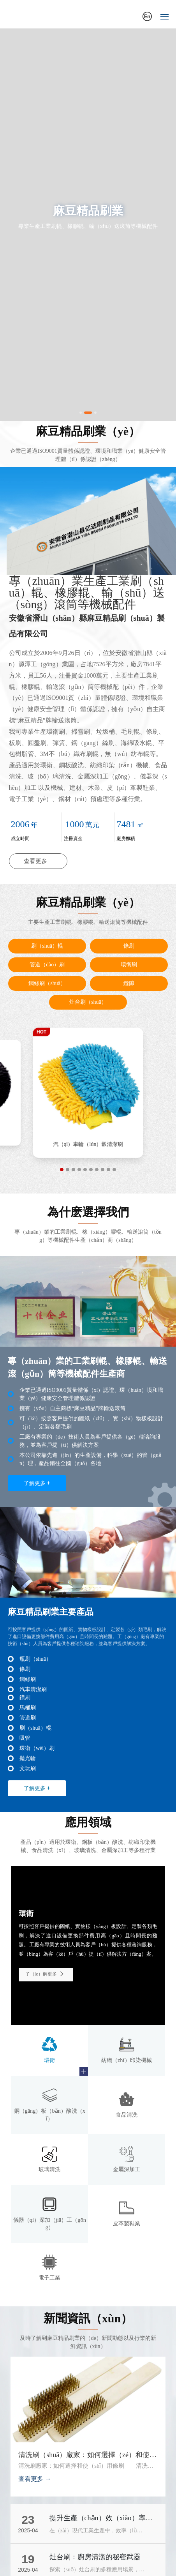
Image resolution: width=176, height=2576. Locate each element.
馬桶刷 (27, 1708)
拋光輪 (88, 1145)
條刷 (128, 946)
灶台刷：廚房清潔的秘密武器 (95, 2557)
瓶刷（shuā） (35, 1659)
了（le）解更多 (45, 1974)
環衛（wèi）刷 (37, 1748)
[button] (80, 412)
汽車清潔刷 (33, 1689)
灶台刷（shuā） (88, 1002)
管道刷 (27, 1718)
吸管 (24, 1738)
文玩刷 (27, 1768)
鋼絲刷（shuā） (47, 983)
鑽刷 (24, 1697)
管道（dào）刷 (47, 965)
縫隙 (128, 983)
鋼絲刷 (27, 1679)
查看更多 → (34, 2478)
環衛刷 (129, 965)
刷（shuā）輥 (47, 946)
